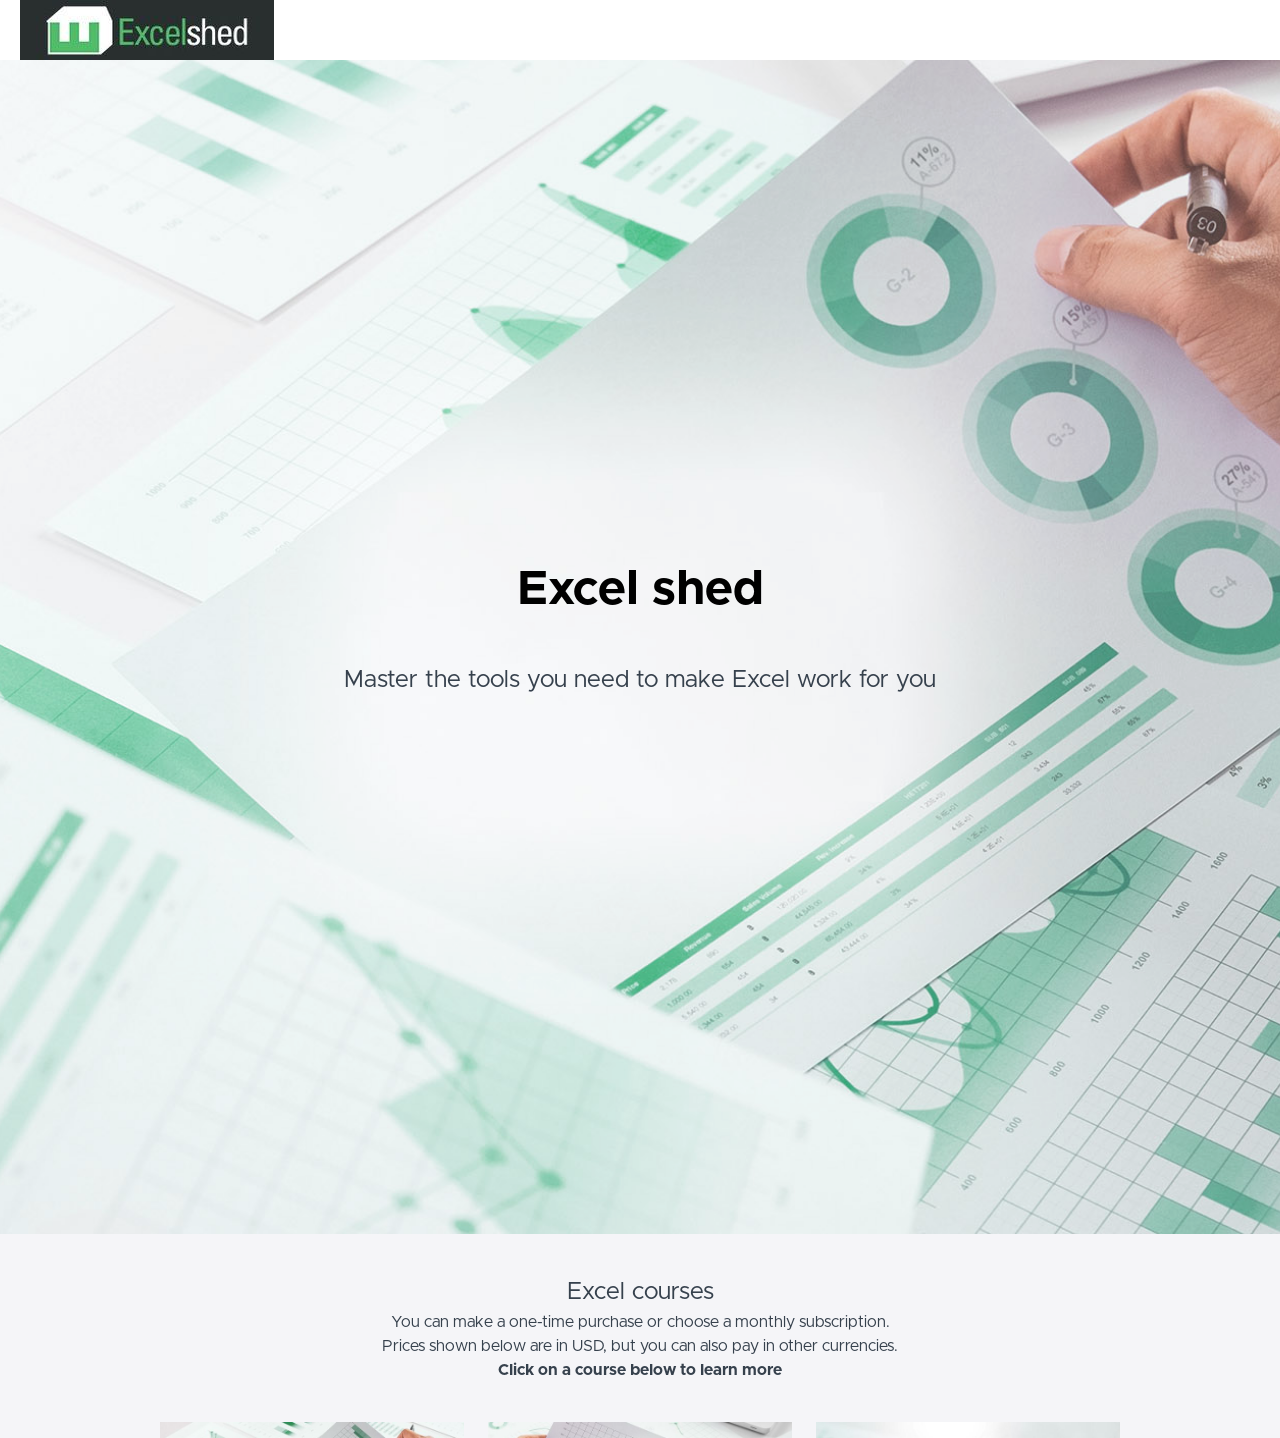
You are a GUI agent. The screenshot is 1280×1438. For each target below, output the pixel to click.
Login (1176, 30)
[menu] (1201, 30)
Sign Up (1235, 30)
